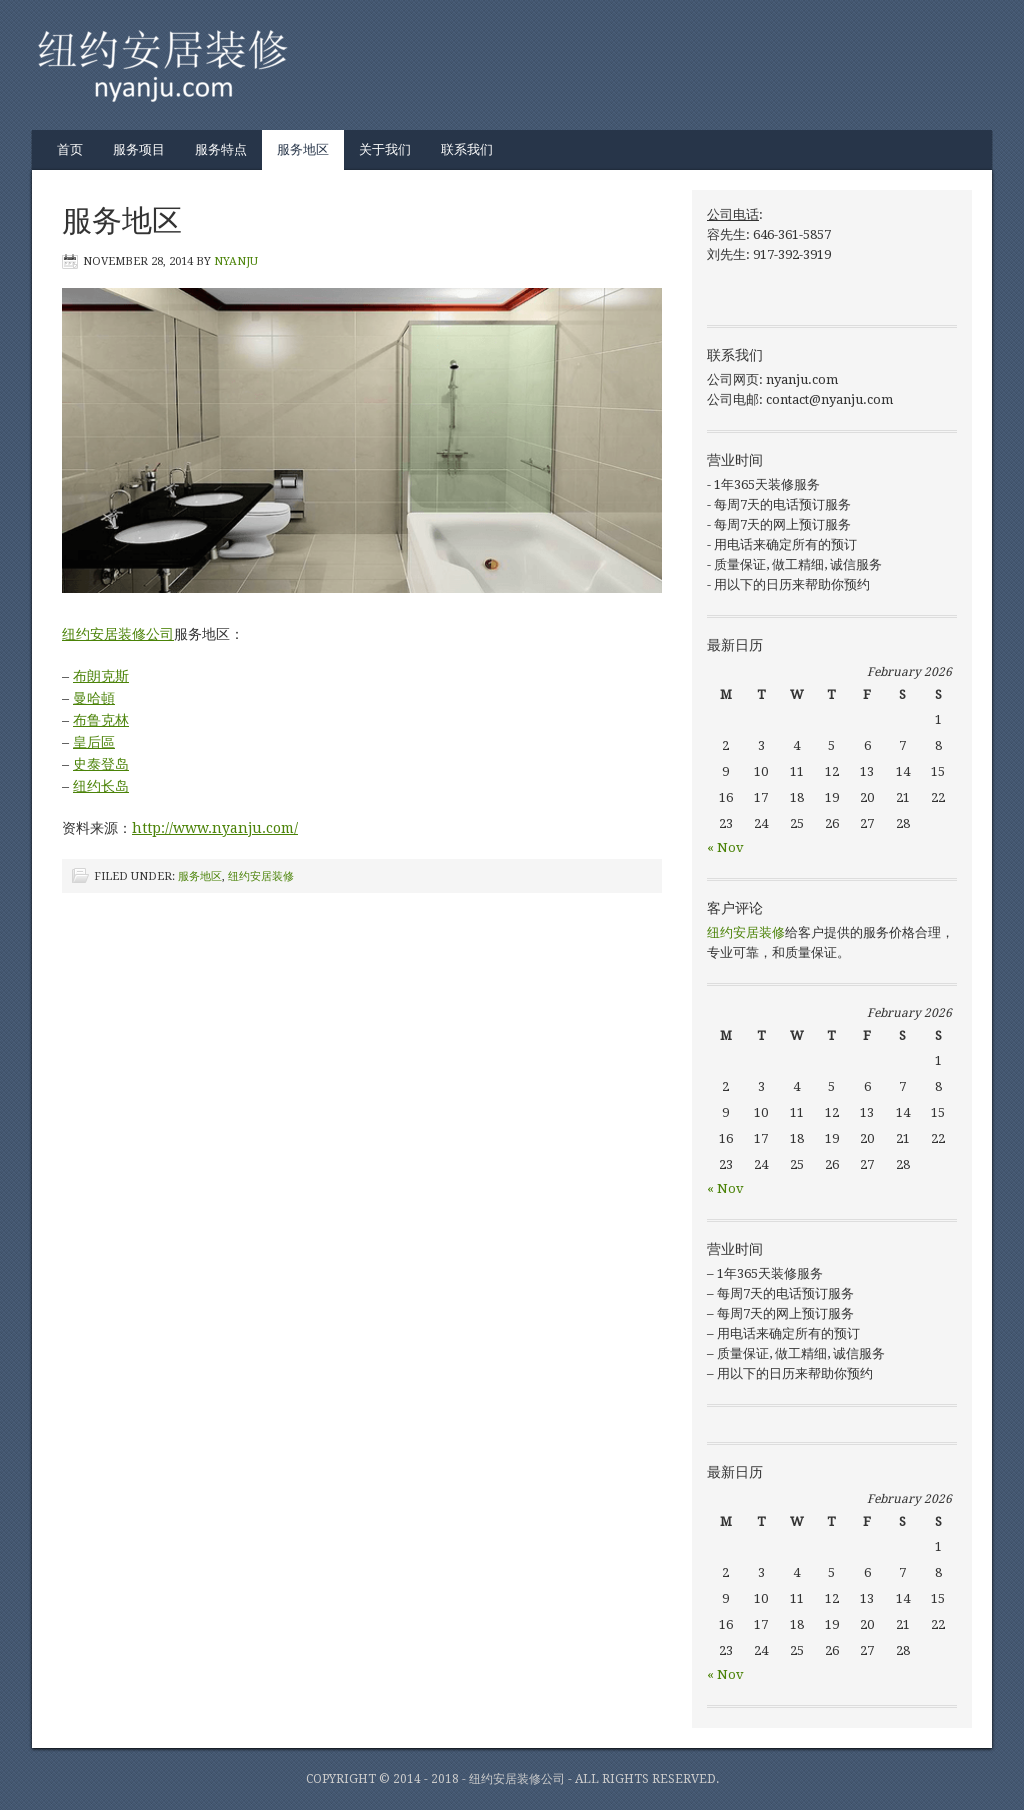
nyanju (236, 261)
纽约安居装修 (261, 876)
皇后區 (94, 742)
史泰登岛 (101, 764)
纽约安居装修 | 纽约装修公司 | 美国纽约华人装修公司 (492, 65)
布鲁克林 (101, 720)
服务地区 (303, 149)
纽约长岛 (101, 786)
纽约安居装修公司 (118, 634)
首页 (70, 149)
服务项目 (139, 149)
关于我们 (385, 149)
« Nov (725, 847)
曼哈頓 (94, 698)
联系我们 (467, 149)
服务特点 (221, 149)
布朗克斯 (101, 676)
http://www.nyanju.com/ (215, 828)
